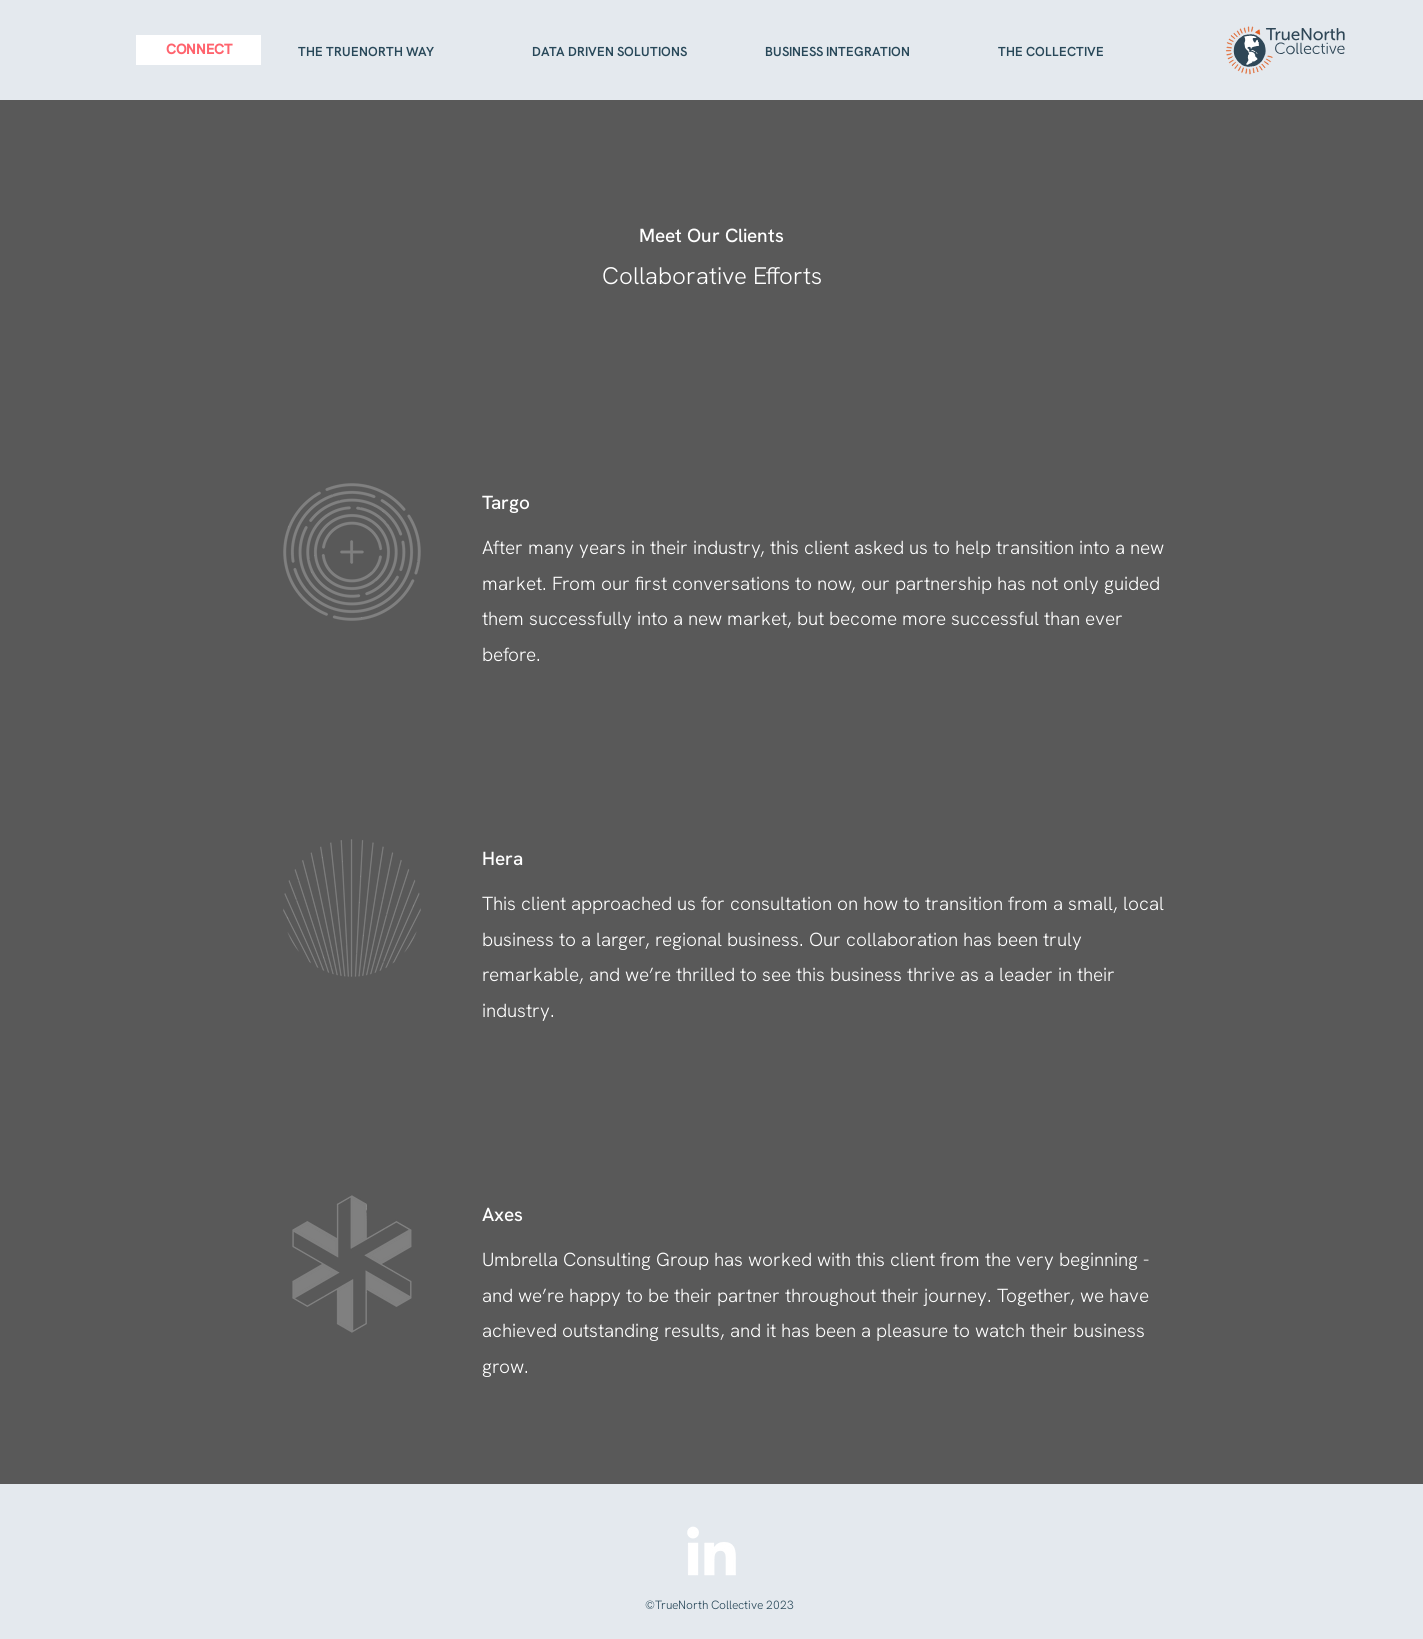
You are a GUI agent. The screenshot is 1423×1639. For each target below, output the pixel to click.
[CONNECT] (198, 50)
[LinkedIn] (711, 1555)
